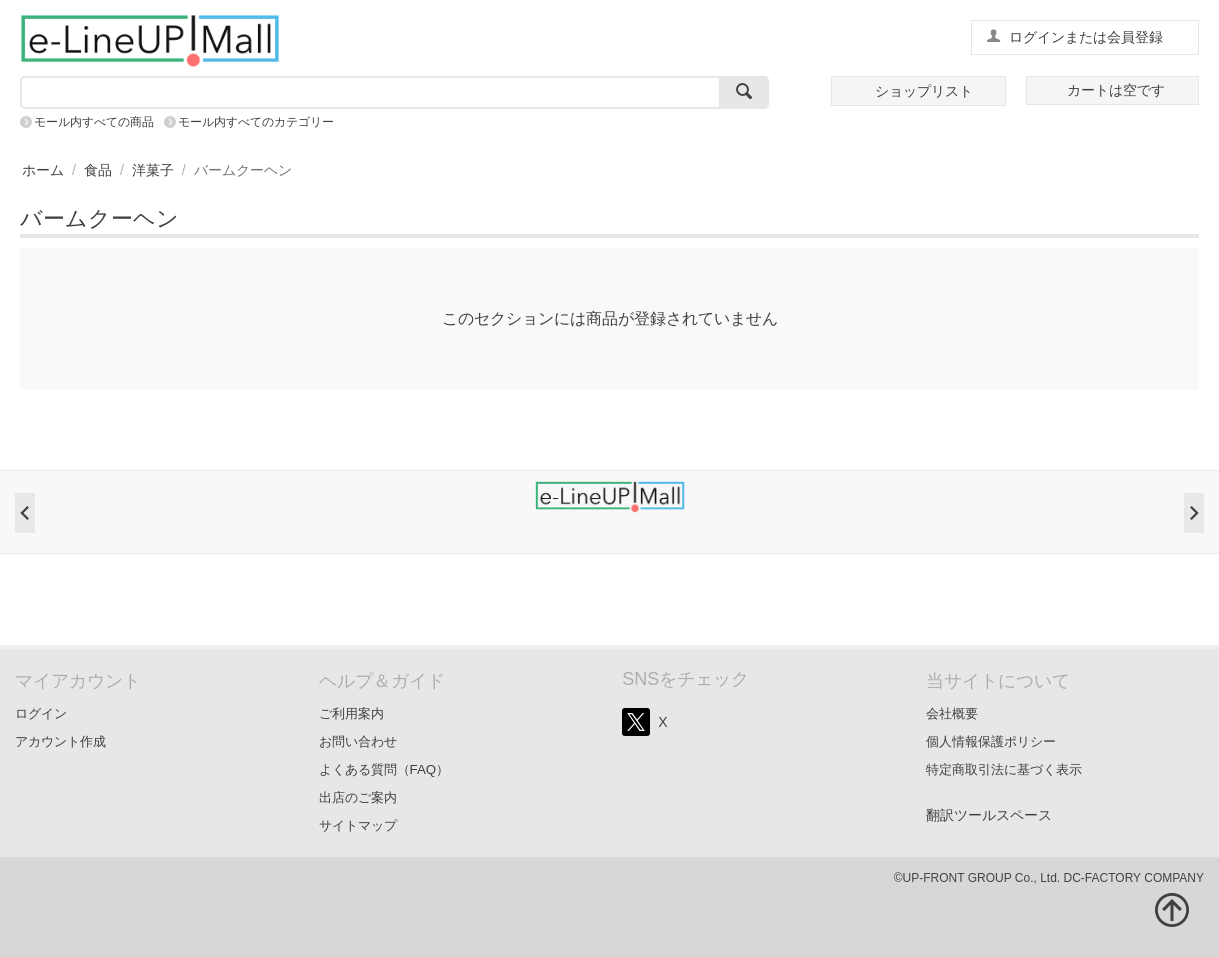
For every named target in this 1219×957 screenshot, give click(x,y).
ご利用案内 (351, 713)
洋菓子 (153, 170)
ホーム (43, 170)
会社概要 (952, 713)
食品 (98, 170)
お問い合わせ (358, 741)
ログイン (41, 713)
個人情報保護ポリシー (991, 741)
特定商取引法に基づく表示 (1004, 769)
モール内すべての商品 (94, 122)
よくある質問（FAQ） (384, 769)
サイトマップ (358, 825)
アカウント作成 (60, 741)
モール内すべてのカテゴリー (256, 122)
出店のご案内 (358, 797)
